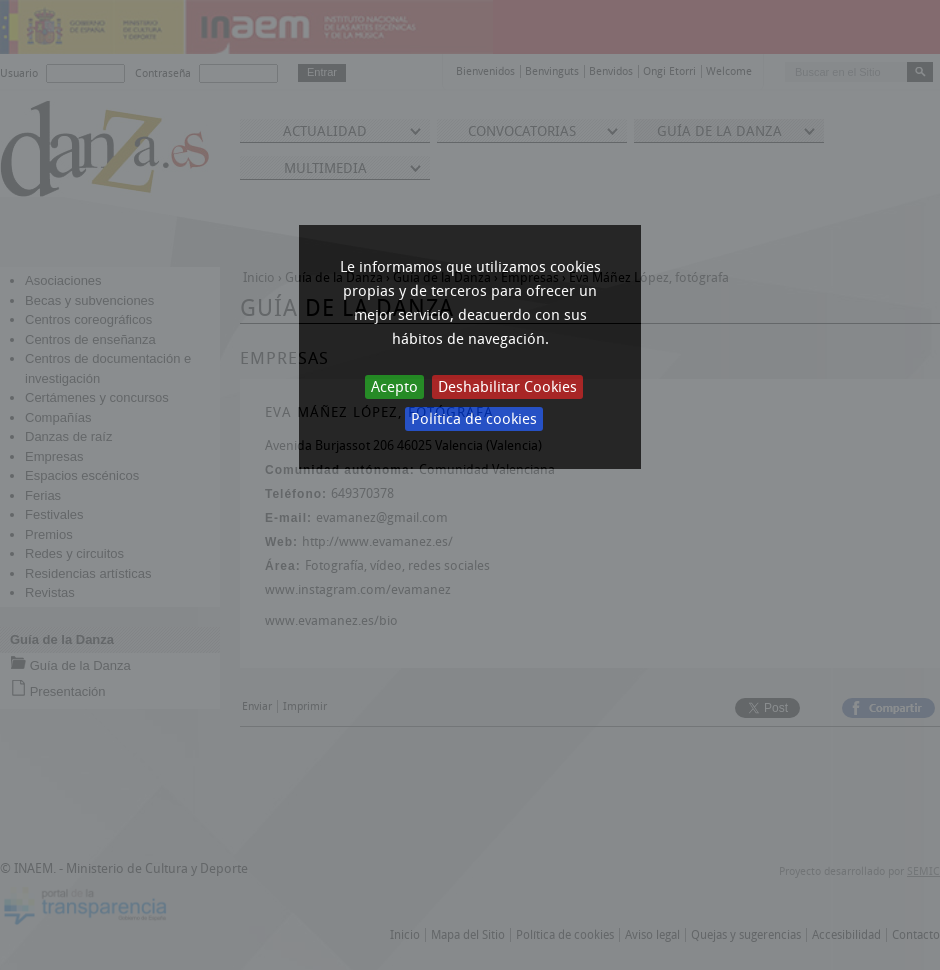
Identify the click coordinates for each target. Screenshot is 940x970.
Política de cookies (474, 419)
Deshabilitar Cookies (507, 387)
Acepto (394, 387)
